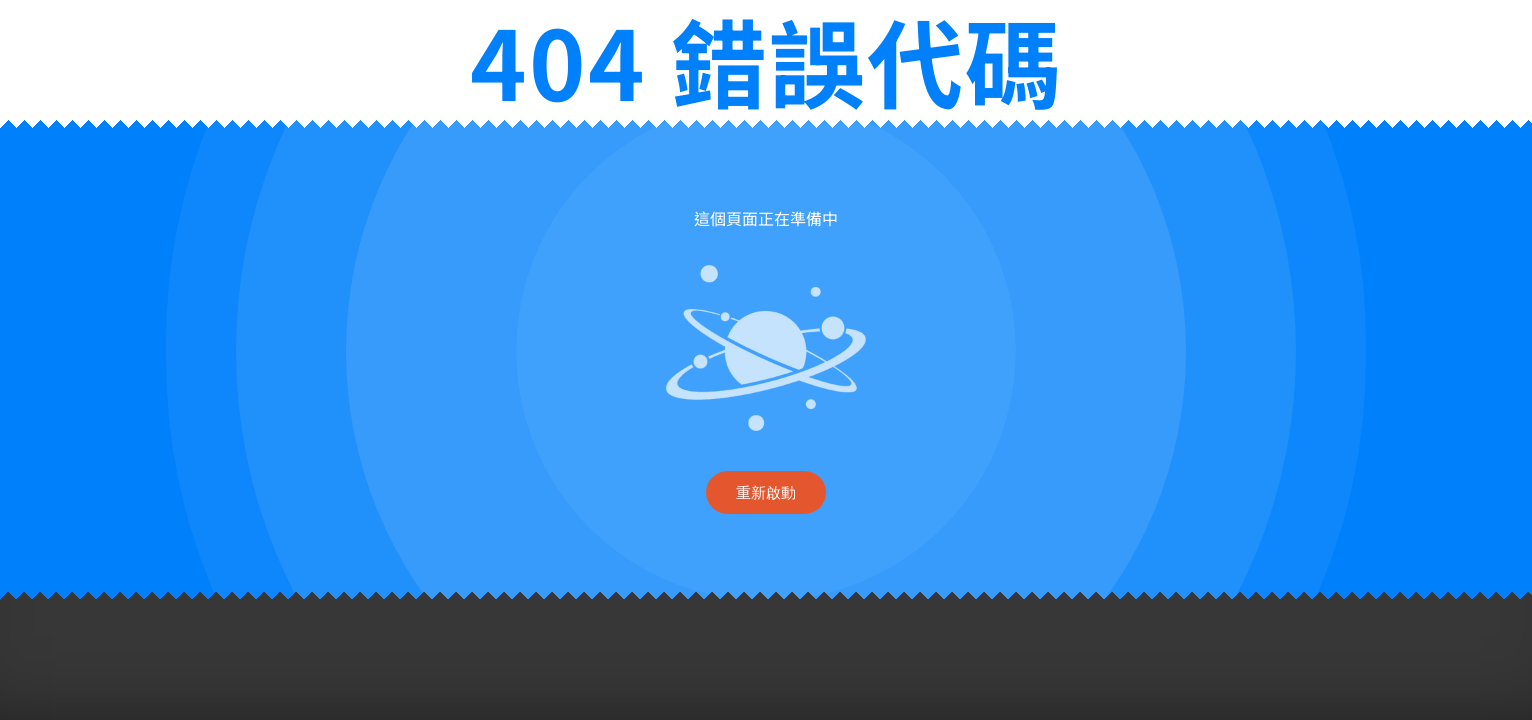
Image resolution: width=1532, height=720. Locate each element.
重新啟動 (766, 492)
